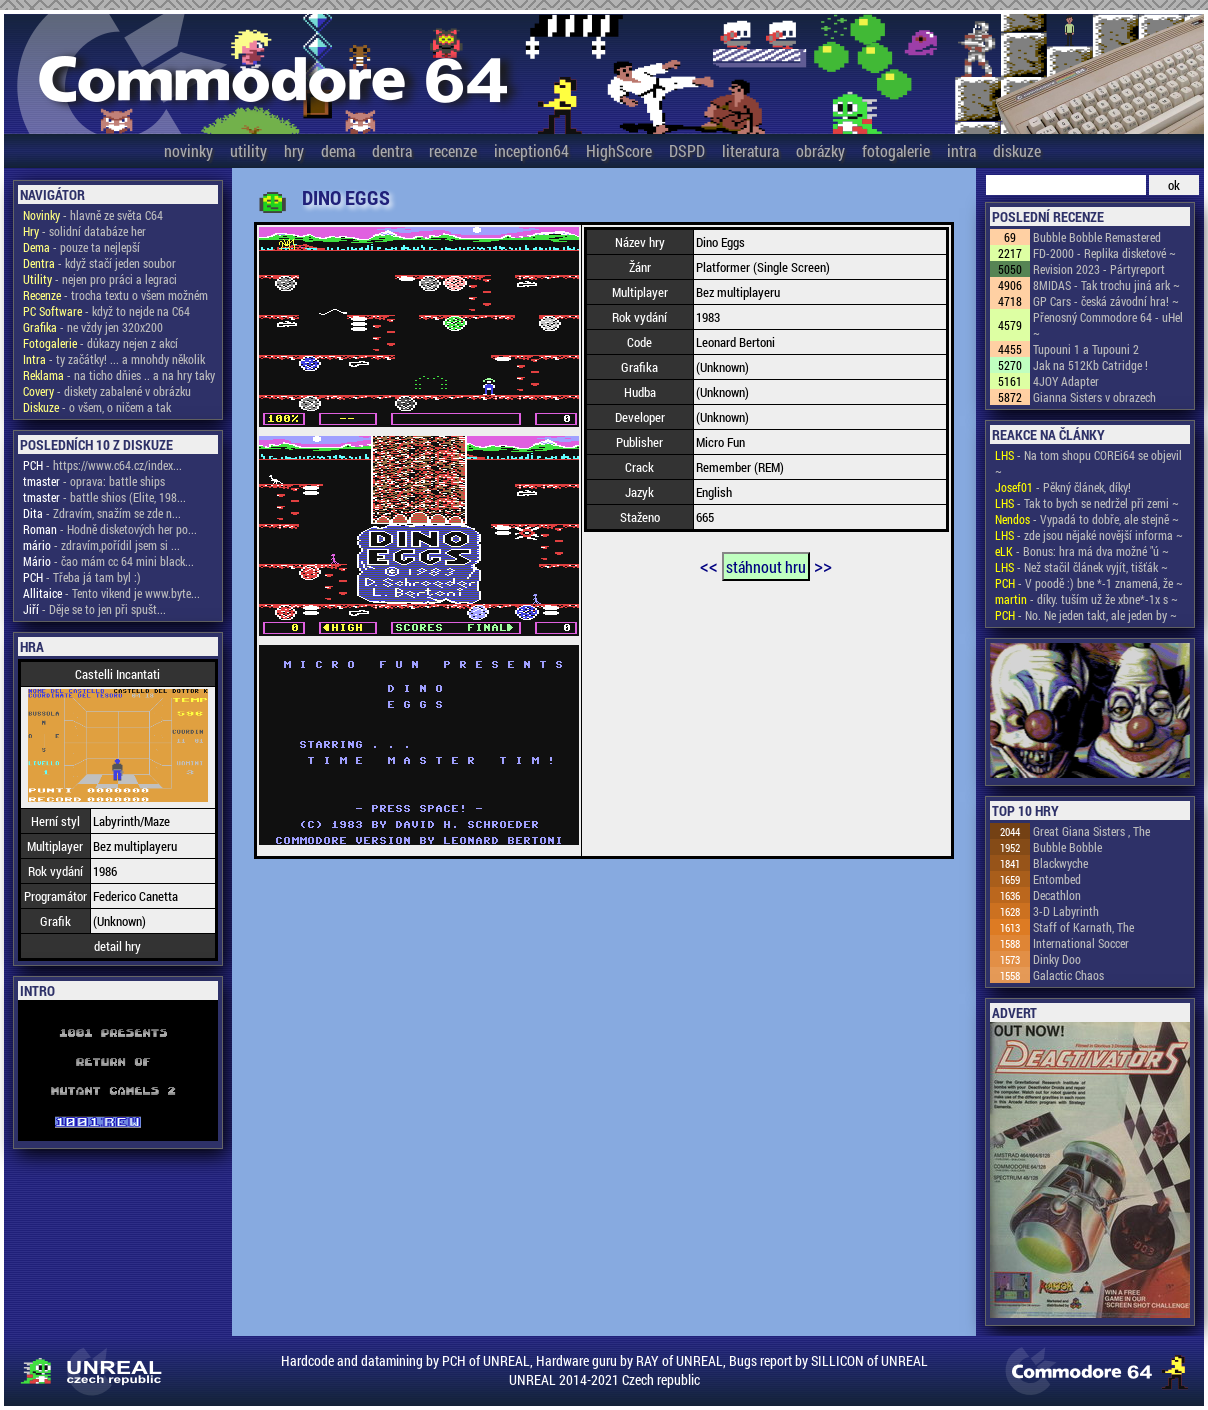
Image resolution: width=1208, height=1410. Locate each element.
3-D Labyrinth (1066, 911)
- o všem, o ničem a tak (97, 407)
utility (248, 150)
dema (338, 150)
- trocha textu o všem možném (115, 295)
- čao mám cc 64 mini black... (108, 561)
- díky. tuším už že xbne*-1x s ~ (1086, 599)
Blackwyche (1060, 863)
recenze (453, 150)
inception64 (531, 150)
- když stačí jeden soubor (99, 263)
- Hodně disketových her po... (110, 529)
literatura (750, 150)
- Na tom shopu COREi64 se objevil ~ (1088, 463)
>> (823, 565)
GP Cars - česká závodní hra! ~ (1106, 301)
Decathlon (1057, 895)
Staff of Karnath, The (1083, 927)
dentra (392, 150)
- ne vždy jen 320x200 (93, 327)
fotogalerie (896, 150)
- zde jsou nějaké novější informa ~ (1089, 535)
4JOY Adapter (1066, 381)
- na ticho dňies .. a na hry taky (119, 375)
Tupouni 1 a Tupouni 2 (1086, 349)
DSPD (687, 150)
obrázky (820, 150)
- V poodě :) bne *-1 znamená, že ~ (1089, 583)
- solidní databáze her (84, 231)
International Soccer (1081, 943)
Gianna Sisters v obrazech (1094, 397)
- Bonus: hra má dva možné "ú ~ (1082, 551)
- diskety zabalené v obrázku (107, 391)
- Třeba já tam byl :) (82, 577)
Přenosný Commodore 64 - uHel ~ (1108, 325)
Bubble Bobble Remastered (1097, 237)
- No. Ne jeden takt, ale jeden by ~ (1086, 615)
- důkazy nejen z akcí (100, 343)
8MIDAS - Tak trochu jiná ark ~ (1106, 285)
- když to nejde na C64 (106, 311)
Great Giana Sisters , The (1091, 831)
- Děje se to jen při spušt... (94, 609)
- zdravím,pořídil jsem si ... (101, 545)
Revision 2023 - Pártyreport (1099, 269)
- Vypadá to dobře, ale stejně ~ (1087, 519)
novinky (188, 150)
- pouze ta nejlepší (81, 247)
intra (961, 150)
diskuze (1017, 150)
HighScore (619, 150)
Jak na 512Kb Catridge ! (1090, 365)
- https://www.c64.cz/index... (102, 465)
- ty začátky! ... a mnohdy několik (114, 359)
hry (294, 150)
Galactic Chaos (1068, 975)
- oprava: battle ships (94, 481)
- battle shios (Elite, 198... (104, 497)
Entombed (1057, 879)
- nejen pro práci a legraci (100, 279)
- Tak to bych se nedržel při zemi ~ (1087, 503)
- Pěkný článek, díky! (1063, 487)
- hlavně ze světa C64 (93, 215)
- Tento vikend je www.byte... (111, 593)
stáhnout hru (766, 566)
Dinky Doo (1057, 959)
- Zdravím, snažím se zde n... (102, 513)
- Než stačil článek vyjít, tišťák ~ (1081, 567)
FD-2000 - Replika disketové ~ (1104, 253)
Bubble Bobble (1067, 847)
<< (709, 565)
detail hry (117, 946)
